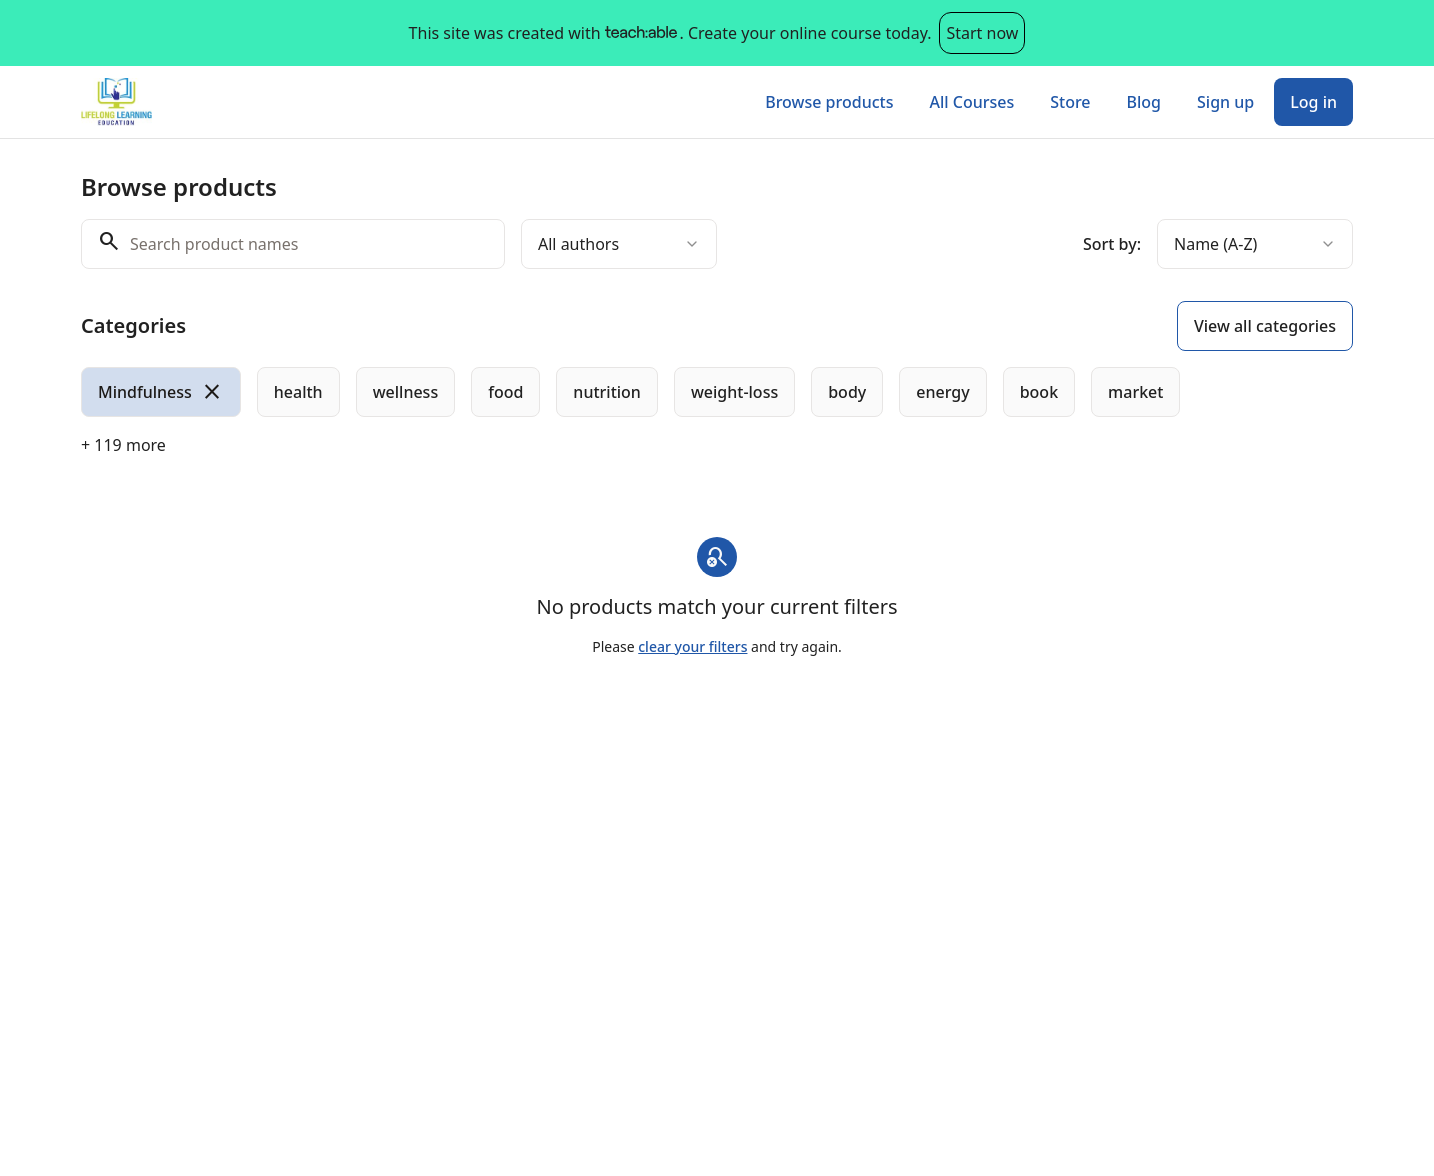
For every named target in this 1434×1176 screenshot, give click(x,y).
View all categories (1265, 326)
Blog (1144, 102)
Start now (982, 33)
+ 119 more (123, 445)
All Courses (971, 102)
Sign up (1225, 102)
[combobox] (619, 244)
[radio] (161, 392)
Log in (1313, 102)
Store (1070, 102)
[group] (635, 392)
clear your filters (692, 646)
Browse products (829, 102)
